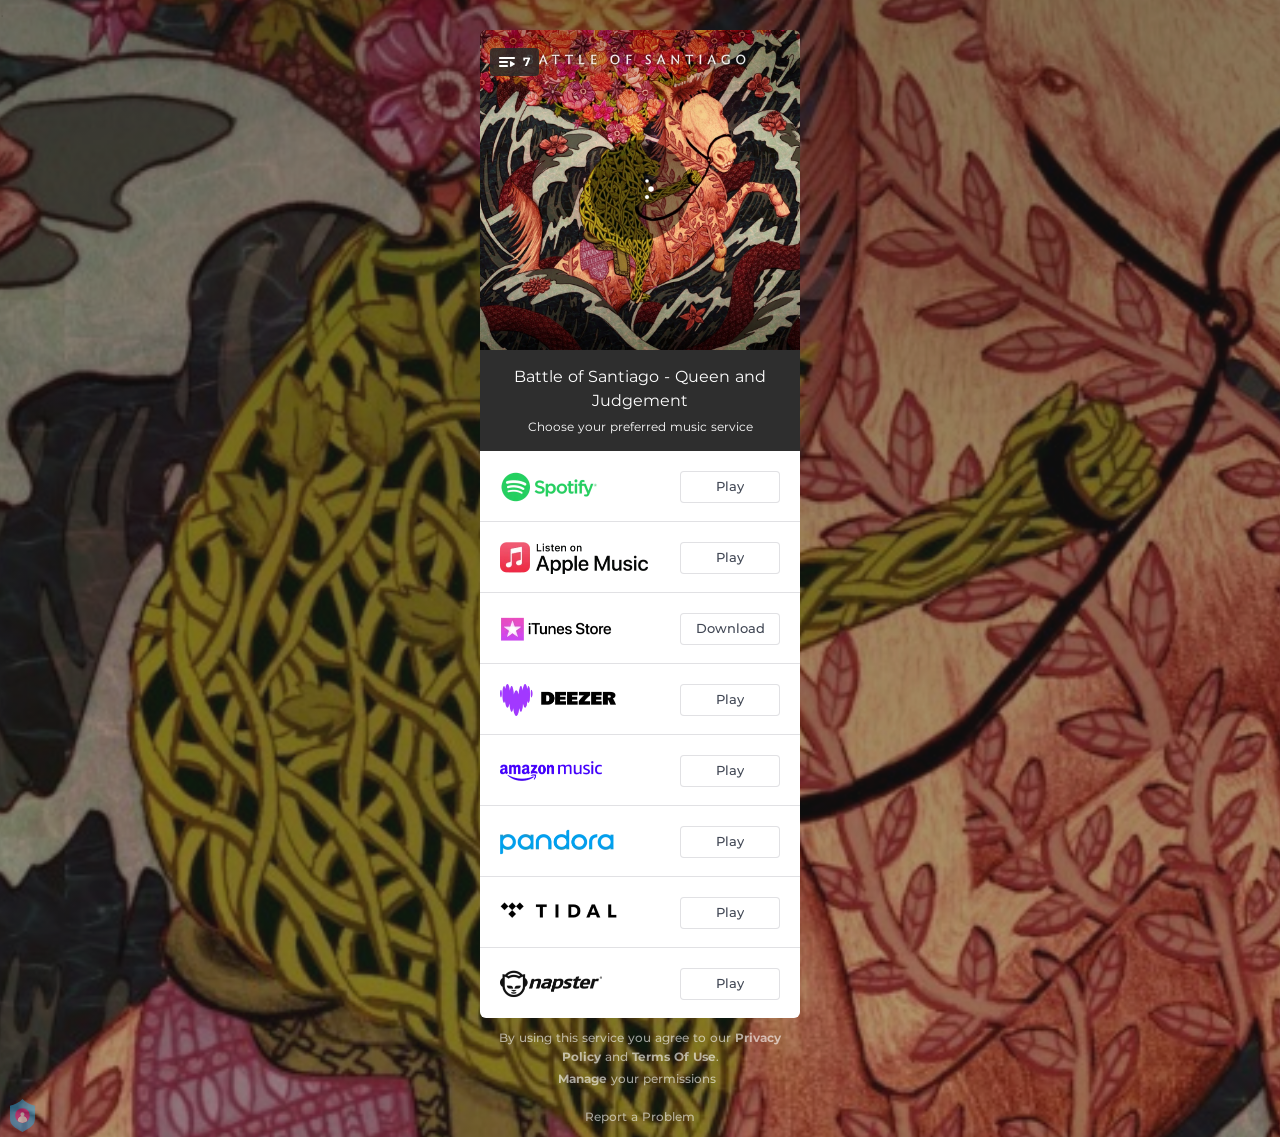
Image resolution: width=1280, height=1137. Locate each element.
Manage (582, 1078)
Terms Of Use (674, 1056)
